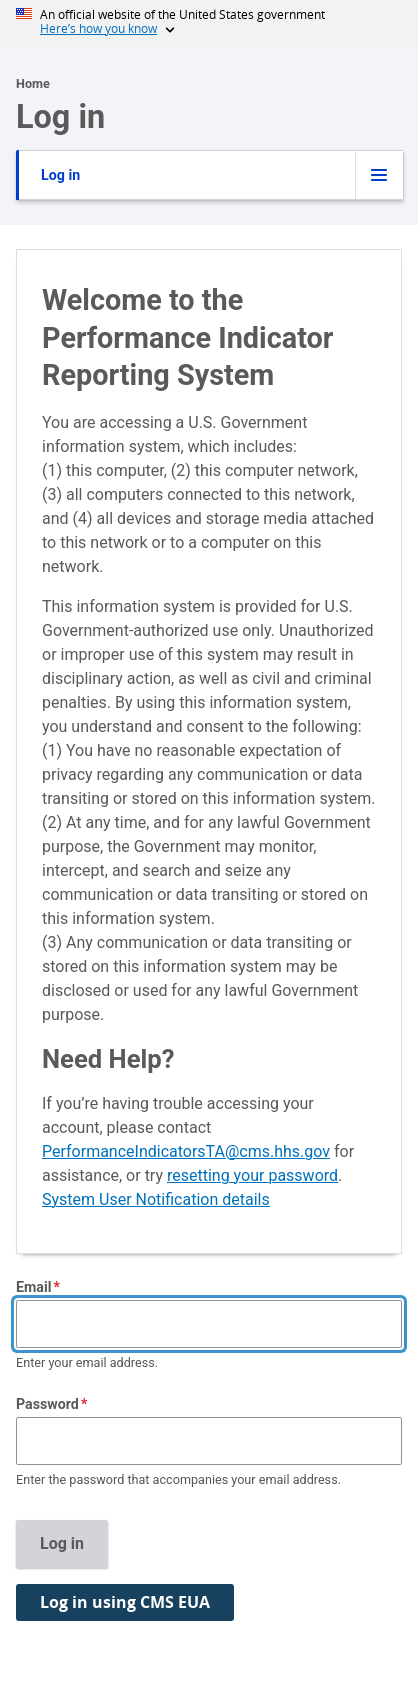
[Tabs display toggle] (379, 175)
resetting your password (252, 1175)
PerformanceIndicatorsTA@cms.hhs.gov (186, 1151)
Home (33, 83)
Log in (60, 175)
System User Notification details (156, 1199)
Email (33, 1287)
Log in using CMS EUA (125, 1602)
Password (47, 1404)
